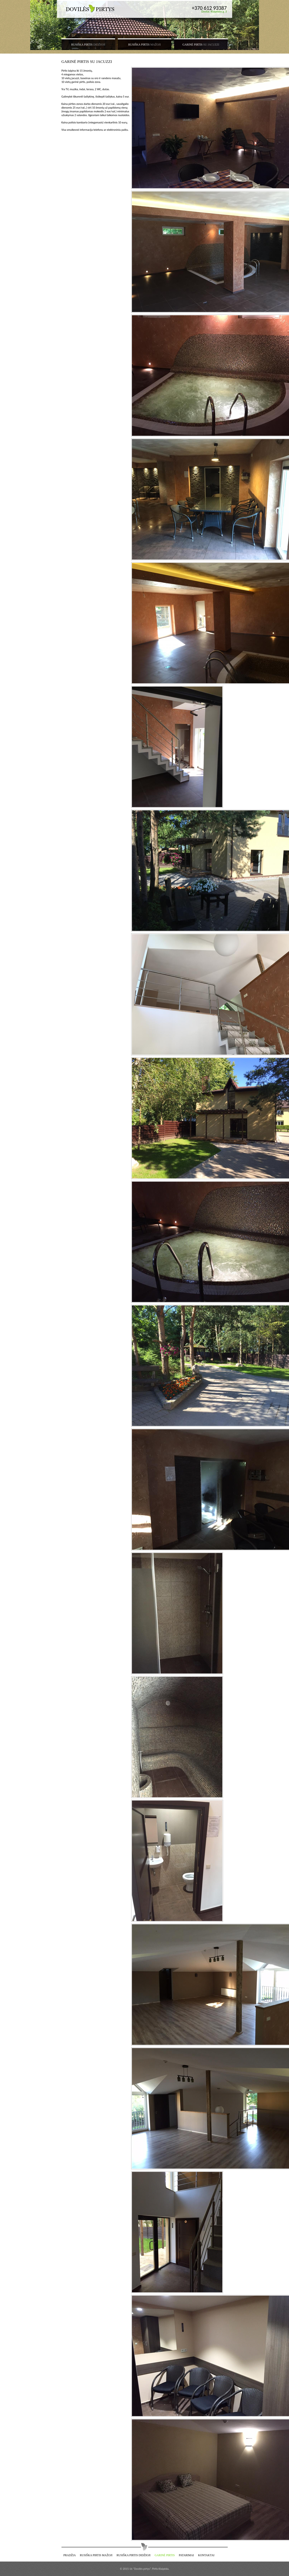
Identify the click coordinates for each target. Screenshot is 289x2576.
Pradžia (69, 2555)
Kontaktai (206, 2555)
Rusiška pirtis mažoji (96, 2555)
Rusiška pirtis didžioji (133, 2555)
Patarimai (186, 2555)
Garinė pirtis (165, 2555)
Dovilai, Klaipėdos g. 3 (214, 11)
